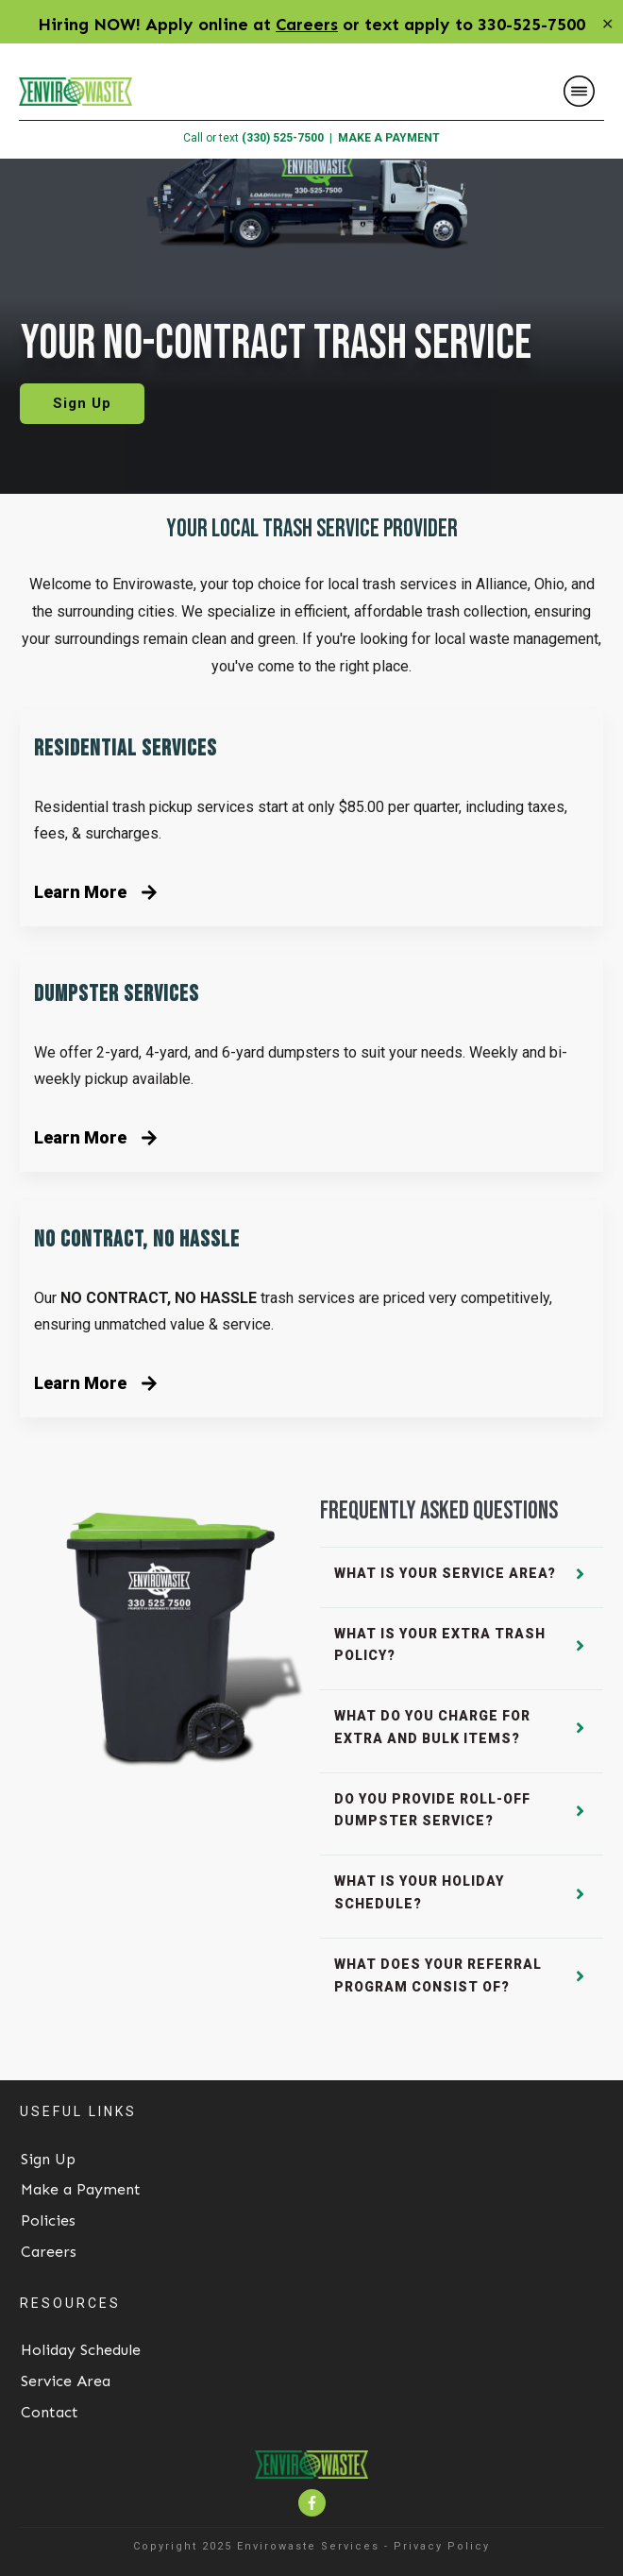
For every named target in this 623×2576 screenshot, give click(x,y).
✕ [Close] (607, 24)
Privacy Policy (442, 2546)
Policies (48, 2220)
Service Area (65, 2381)
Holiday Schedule (81, 2350)
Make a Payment (81, 2189)
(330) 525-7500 (283, 137)
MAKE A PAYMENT (389, 137)
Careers (307, 24)
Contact (49, 2412)
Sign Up (48, 2159)
